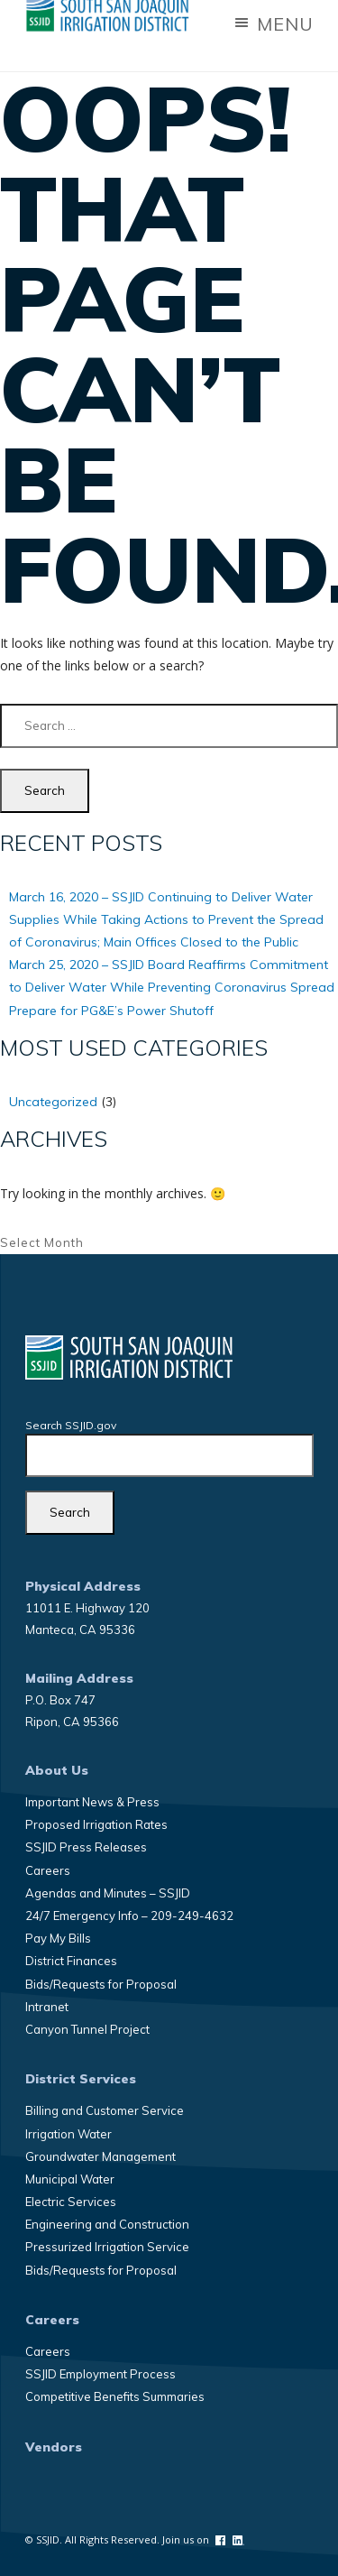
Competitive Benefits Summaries (115, 2396)
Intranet (47, 2006)
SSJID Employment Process (100, 2374)
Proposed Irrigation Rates (96, 1824)
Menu (273, 24)
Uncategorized (53, 1102)
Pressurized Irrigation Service (107, 2246)
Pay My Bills (58, 1938)
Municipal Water (69, 2179)
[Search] (69, 1513)
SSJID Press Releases (86, 1847)
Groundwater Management (100, 2156)
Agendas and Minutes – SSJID (107, 1893)
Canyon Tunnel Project (87, 2029)
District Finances (71, 1960)
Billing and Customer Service (104, 2110)
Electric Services (70, 2201)
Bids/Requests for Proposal (101, 1984)
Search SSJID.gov (70, 1425)
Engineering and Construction (107, 2224)
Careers (47, 1870)
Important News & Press (92, 1802)
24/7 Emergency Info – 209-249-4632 (129, 1915)
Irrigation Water (68, 2134)
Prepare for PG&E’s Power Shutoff (111, 1010)
